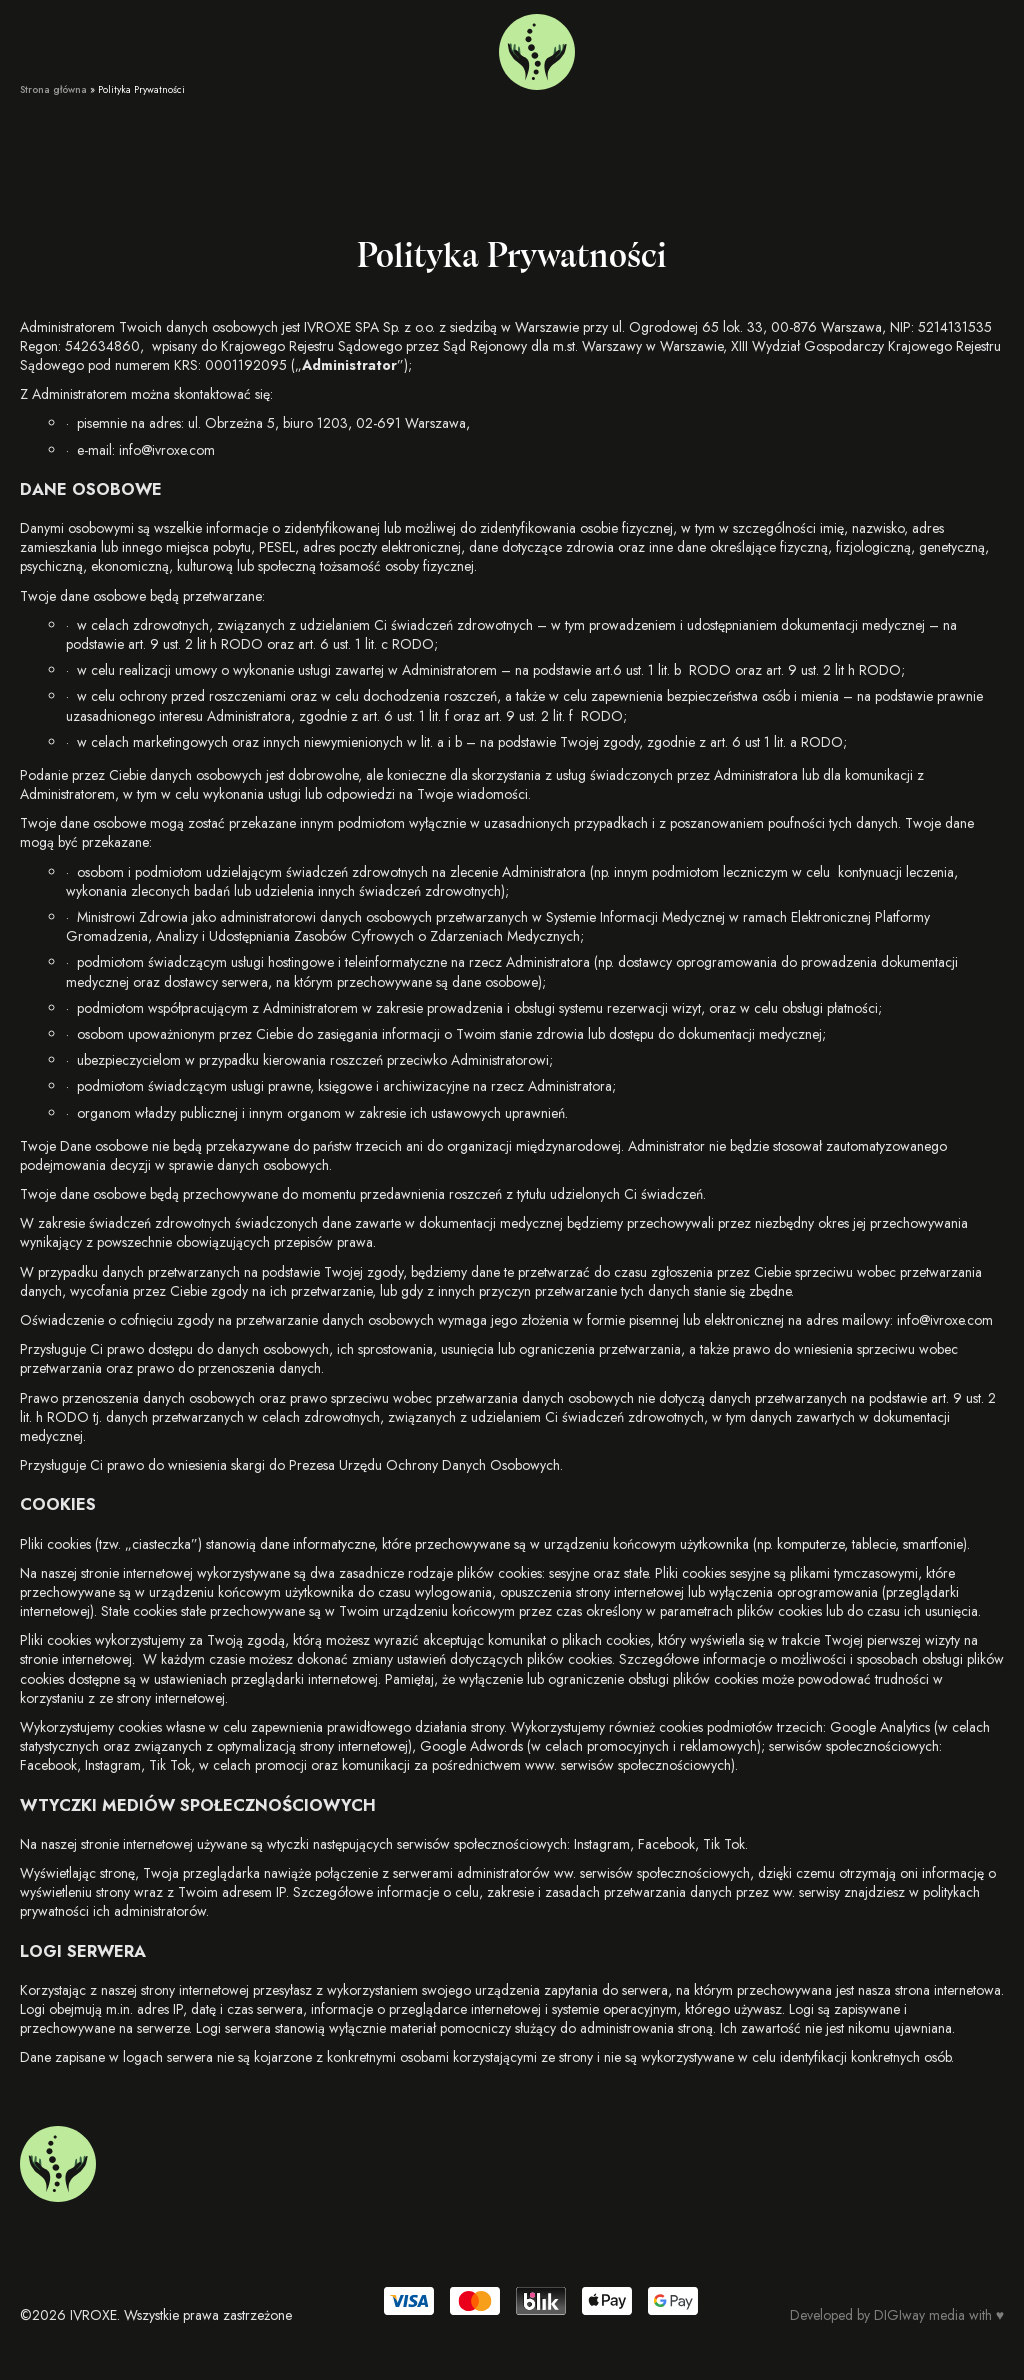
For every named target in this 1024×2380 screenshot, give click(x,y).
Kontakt (281, 47)
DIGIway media (919, 2315)
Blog (227, 47)
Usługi (38, 47)
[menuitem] (913, 47)
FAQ (334, 47)
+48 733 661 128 (833, 47)
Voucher (171, 47)
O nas (110, 47)
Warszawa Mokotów (692, 47)
